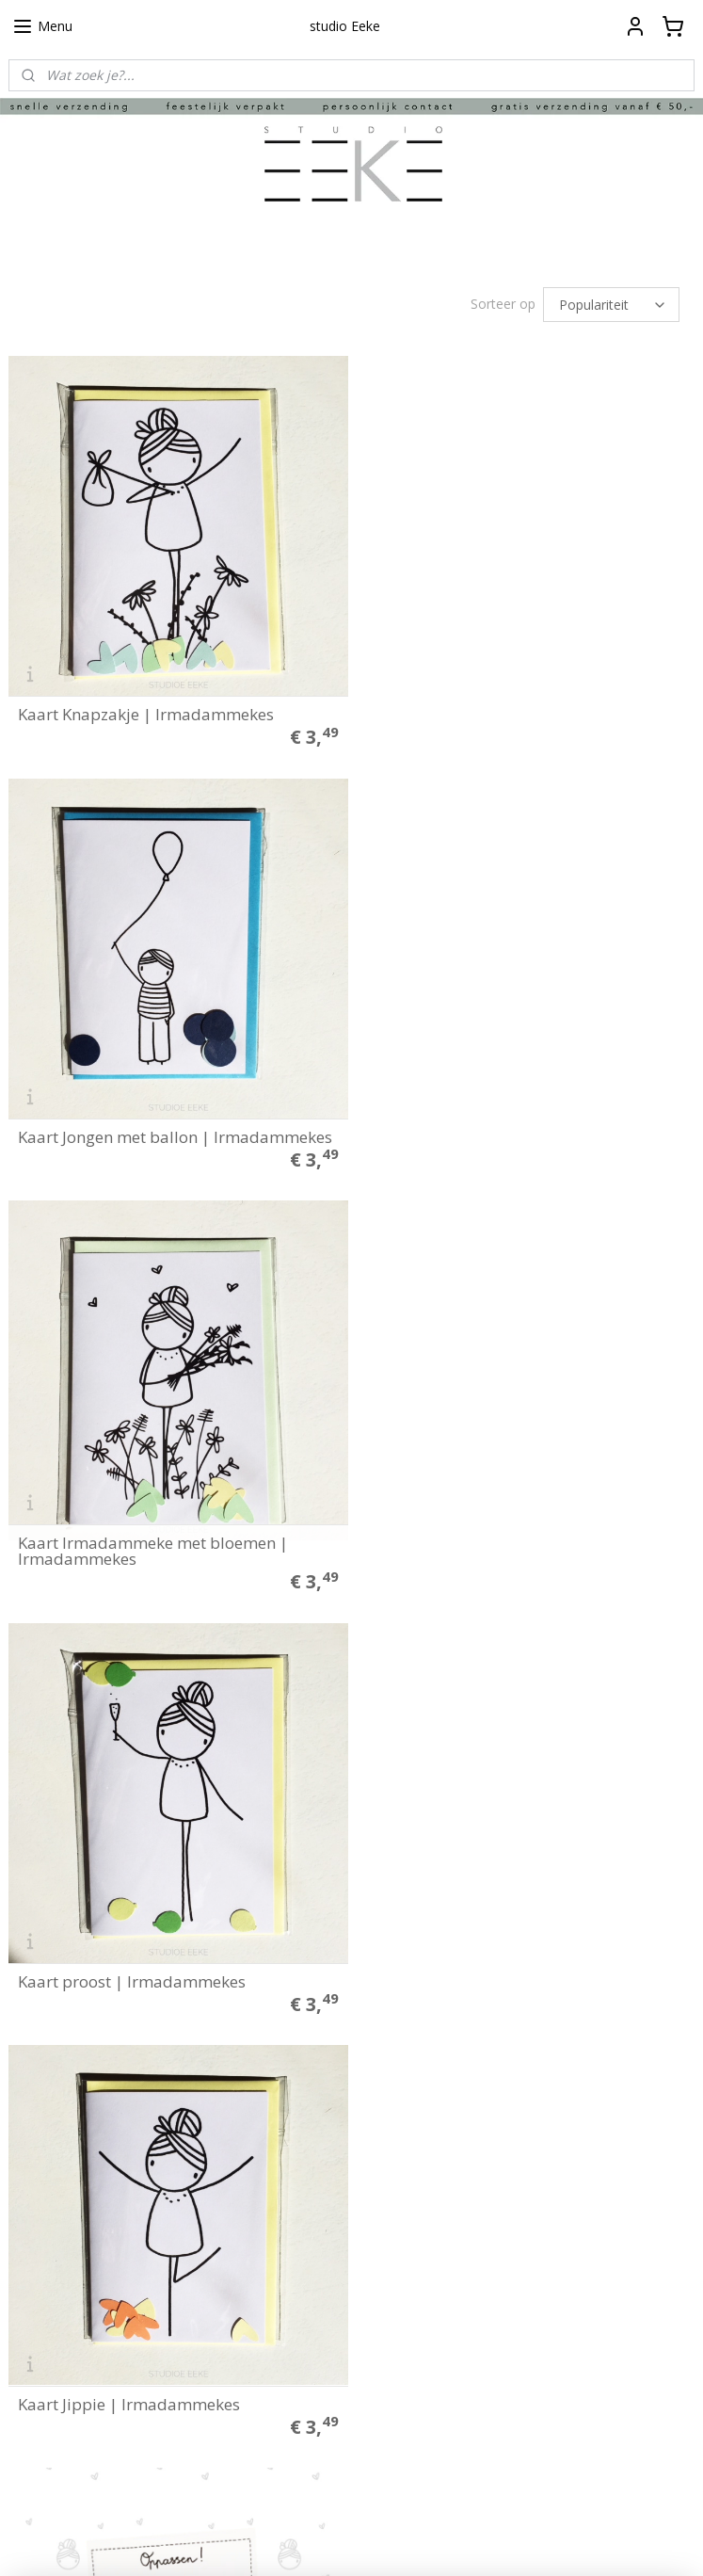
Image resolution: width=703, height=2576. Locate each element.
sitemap (274, 2542)
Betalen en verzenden (72, 2138)
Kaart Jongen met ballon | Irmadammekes (526, 709)
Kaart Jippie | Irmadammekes (129, 1545)
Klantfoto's (39, 2255)
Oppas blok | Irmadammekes (479, 1545)
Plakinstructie (47, 2119)
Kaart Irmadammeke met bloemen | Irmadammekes (153, 1119)
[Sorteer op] (611, 304)
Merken (30, 2295)
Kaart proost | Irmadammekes (483, 1127)
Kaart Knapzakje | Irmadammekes (146, 709)
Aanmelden (292, 2458)
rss (314, 2542)
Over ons (34, 2236)
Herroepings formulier (72, 2197)
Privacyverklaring (56, 2177)
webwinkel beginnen (386, 2542)
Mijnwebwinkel (550, 2542)
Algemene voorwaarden (77, 2157)
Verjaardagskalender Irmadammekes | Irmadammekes (164, 1955)
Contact (30, 2216)
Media (26, 2275)
